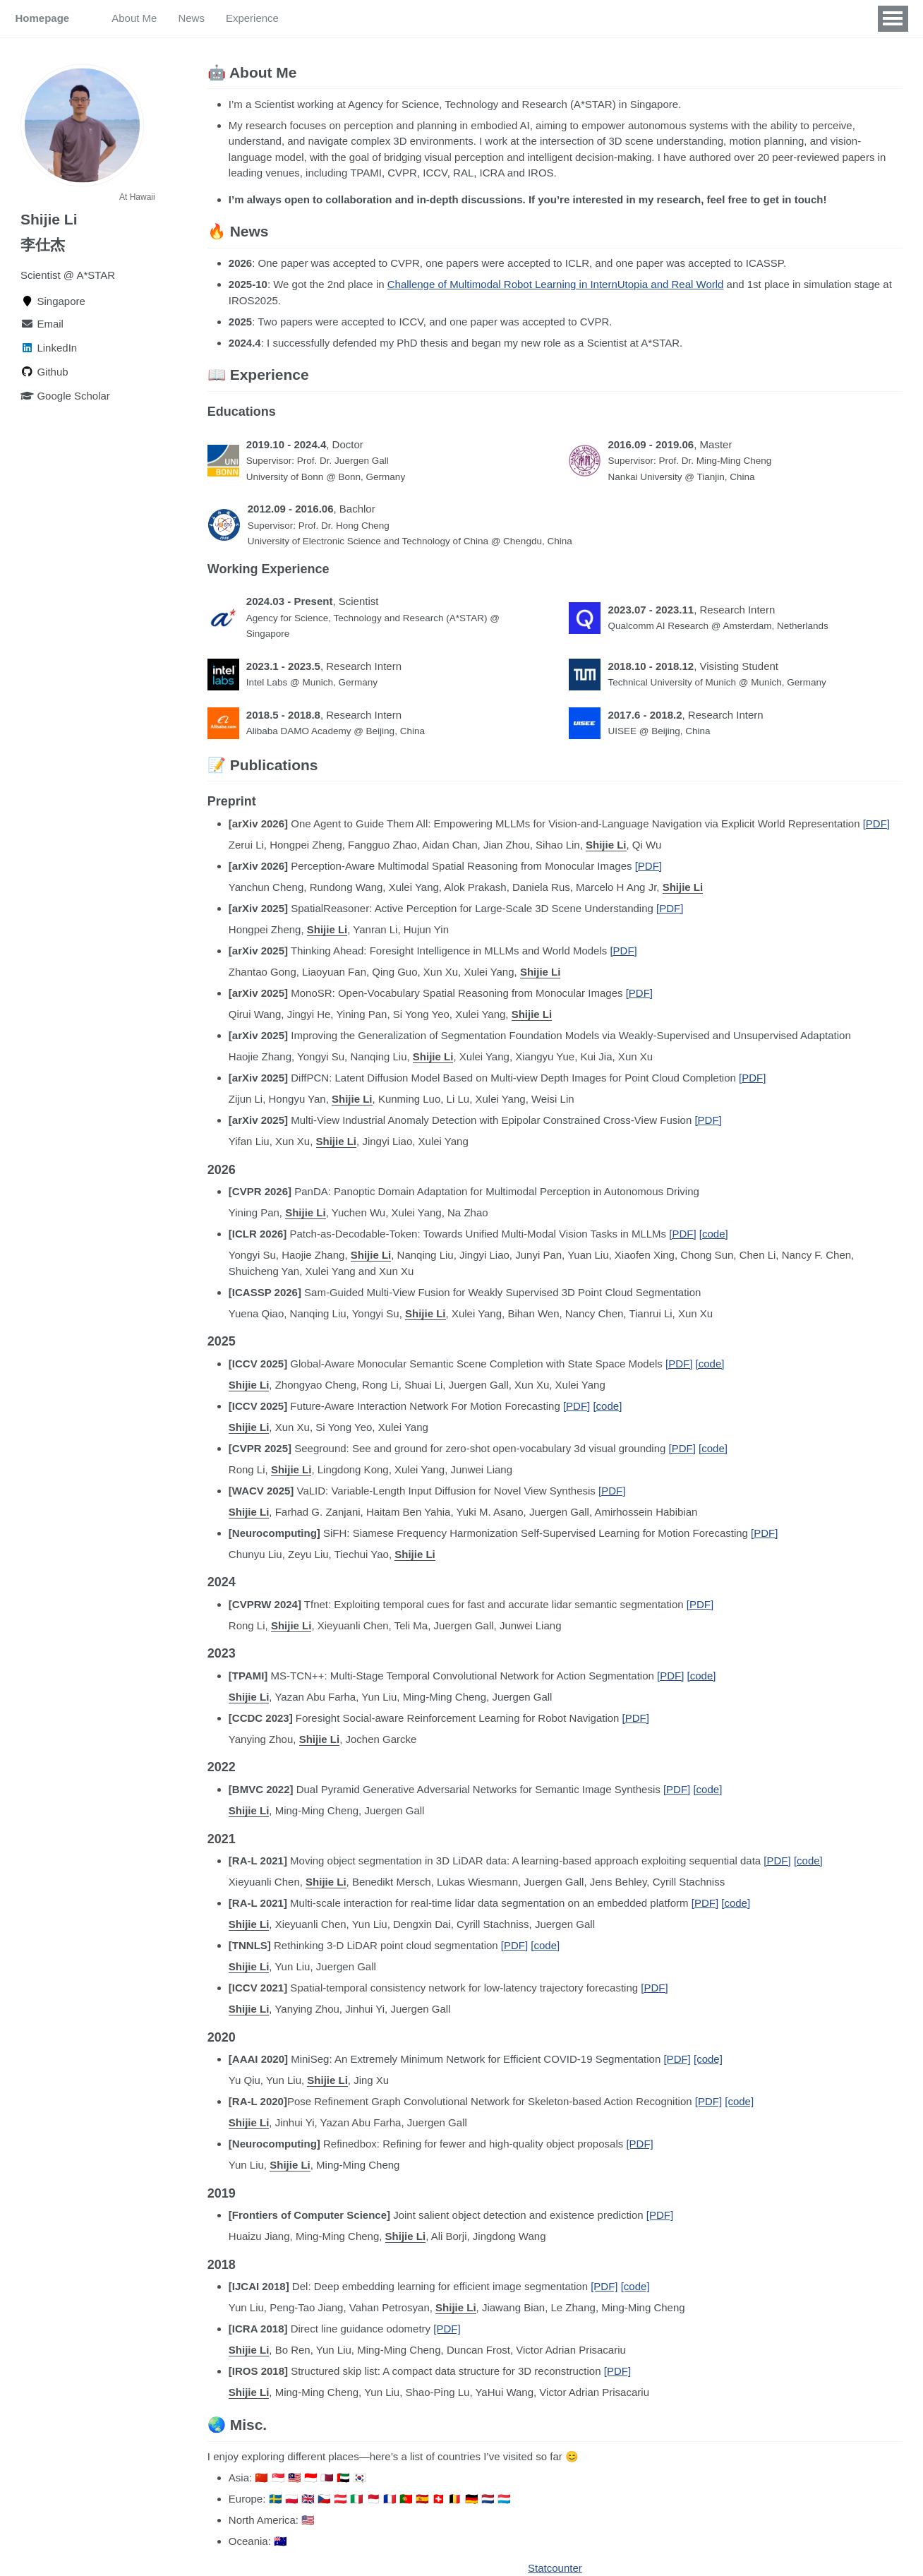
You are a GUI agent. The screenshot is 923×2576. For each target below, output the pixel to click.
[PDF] (876, 823)
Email (42, 324)
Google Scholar (65, 396)
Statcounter (555, 2568)
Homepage (43, 18)
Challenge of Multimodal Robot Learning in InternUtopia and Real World (555, 284)
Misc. (390, 18)
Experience (252, 18)
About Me (134, 18)
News (191, 18)
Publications (328, 18)
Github (44, 372)
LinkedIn (48, 348)
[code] (713, 1234)
